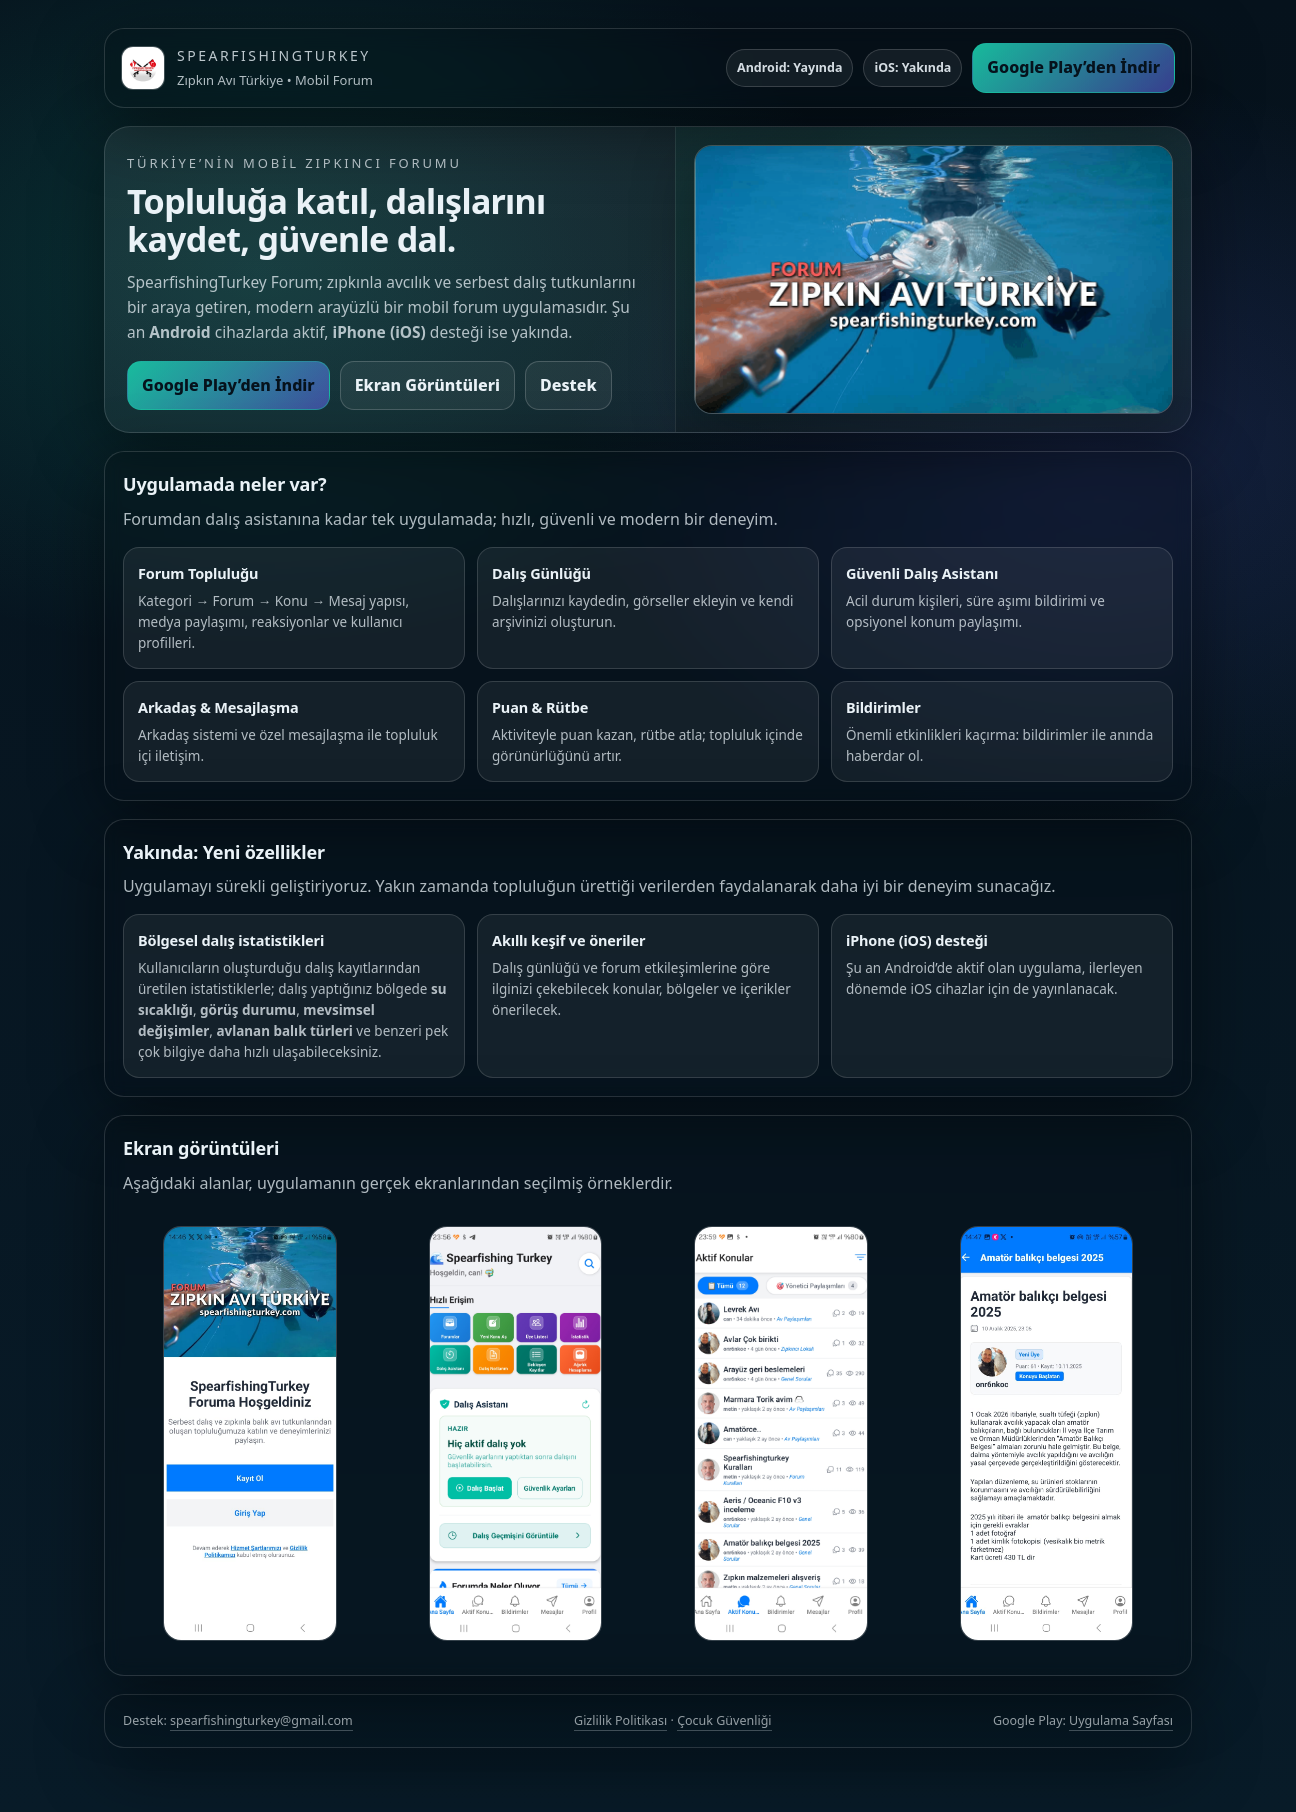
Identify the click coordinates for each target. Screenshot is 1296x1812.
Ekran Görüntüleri (427, 385)
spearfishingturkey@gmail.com (261, 1720)
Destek (568, 385)
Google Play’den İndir (1073, 67)
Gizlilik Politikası (620, 1720)
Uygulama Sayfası (1121, 1720)
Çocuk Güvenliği (724, 1720)
